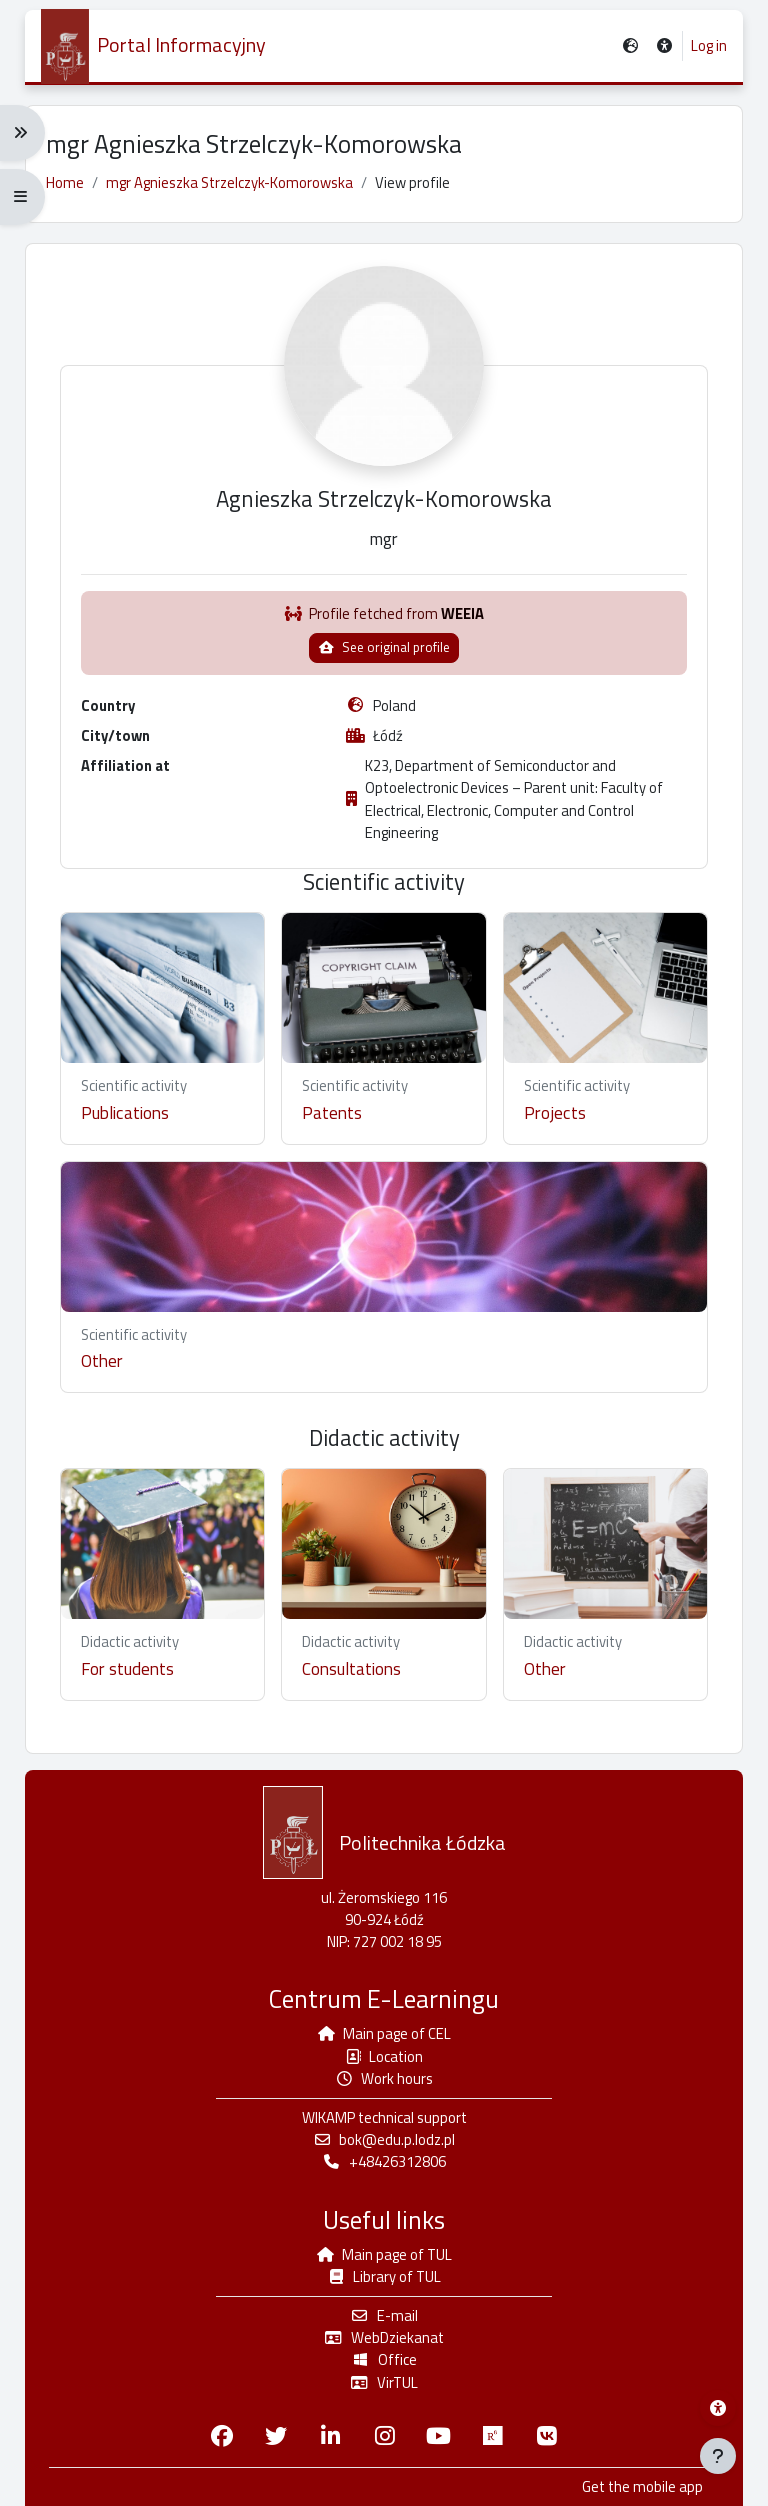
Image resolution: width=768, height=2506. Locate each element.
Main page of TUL (384, 2254)
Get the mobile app (642, 2487)
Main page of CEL (384, 2033)
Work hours (384, 2078)
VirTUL (384, 2382)
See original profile (383, 647)
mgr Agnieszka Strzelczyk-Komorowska (229, 182)
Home (65, 182)
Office (384, 2359)
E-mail (384, 2315)
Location (384, 2056)
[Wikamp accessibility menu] (718, 2408)
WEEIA (462, 613)
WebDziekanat (384, 2337)
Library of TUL (384, 2276)
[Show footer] (718, 2456)
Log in (709, 46)
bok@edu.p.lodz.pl (384, 2139)
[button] (665, 46)
